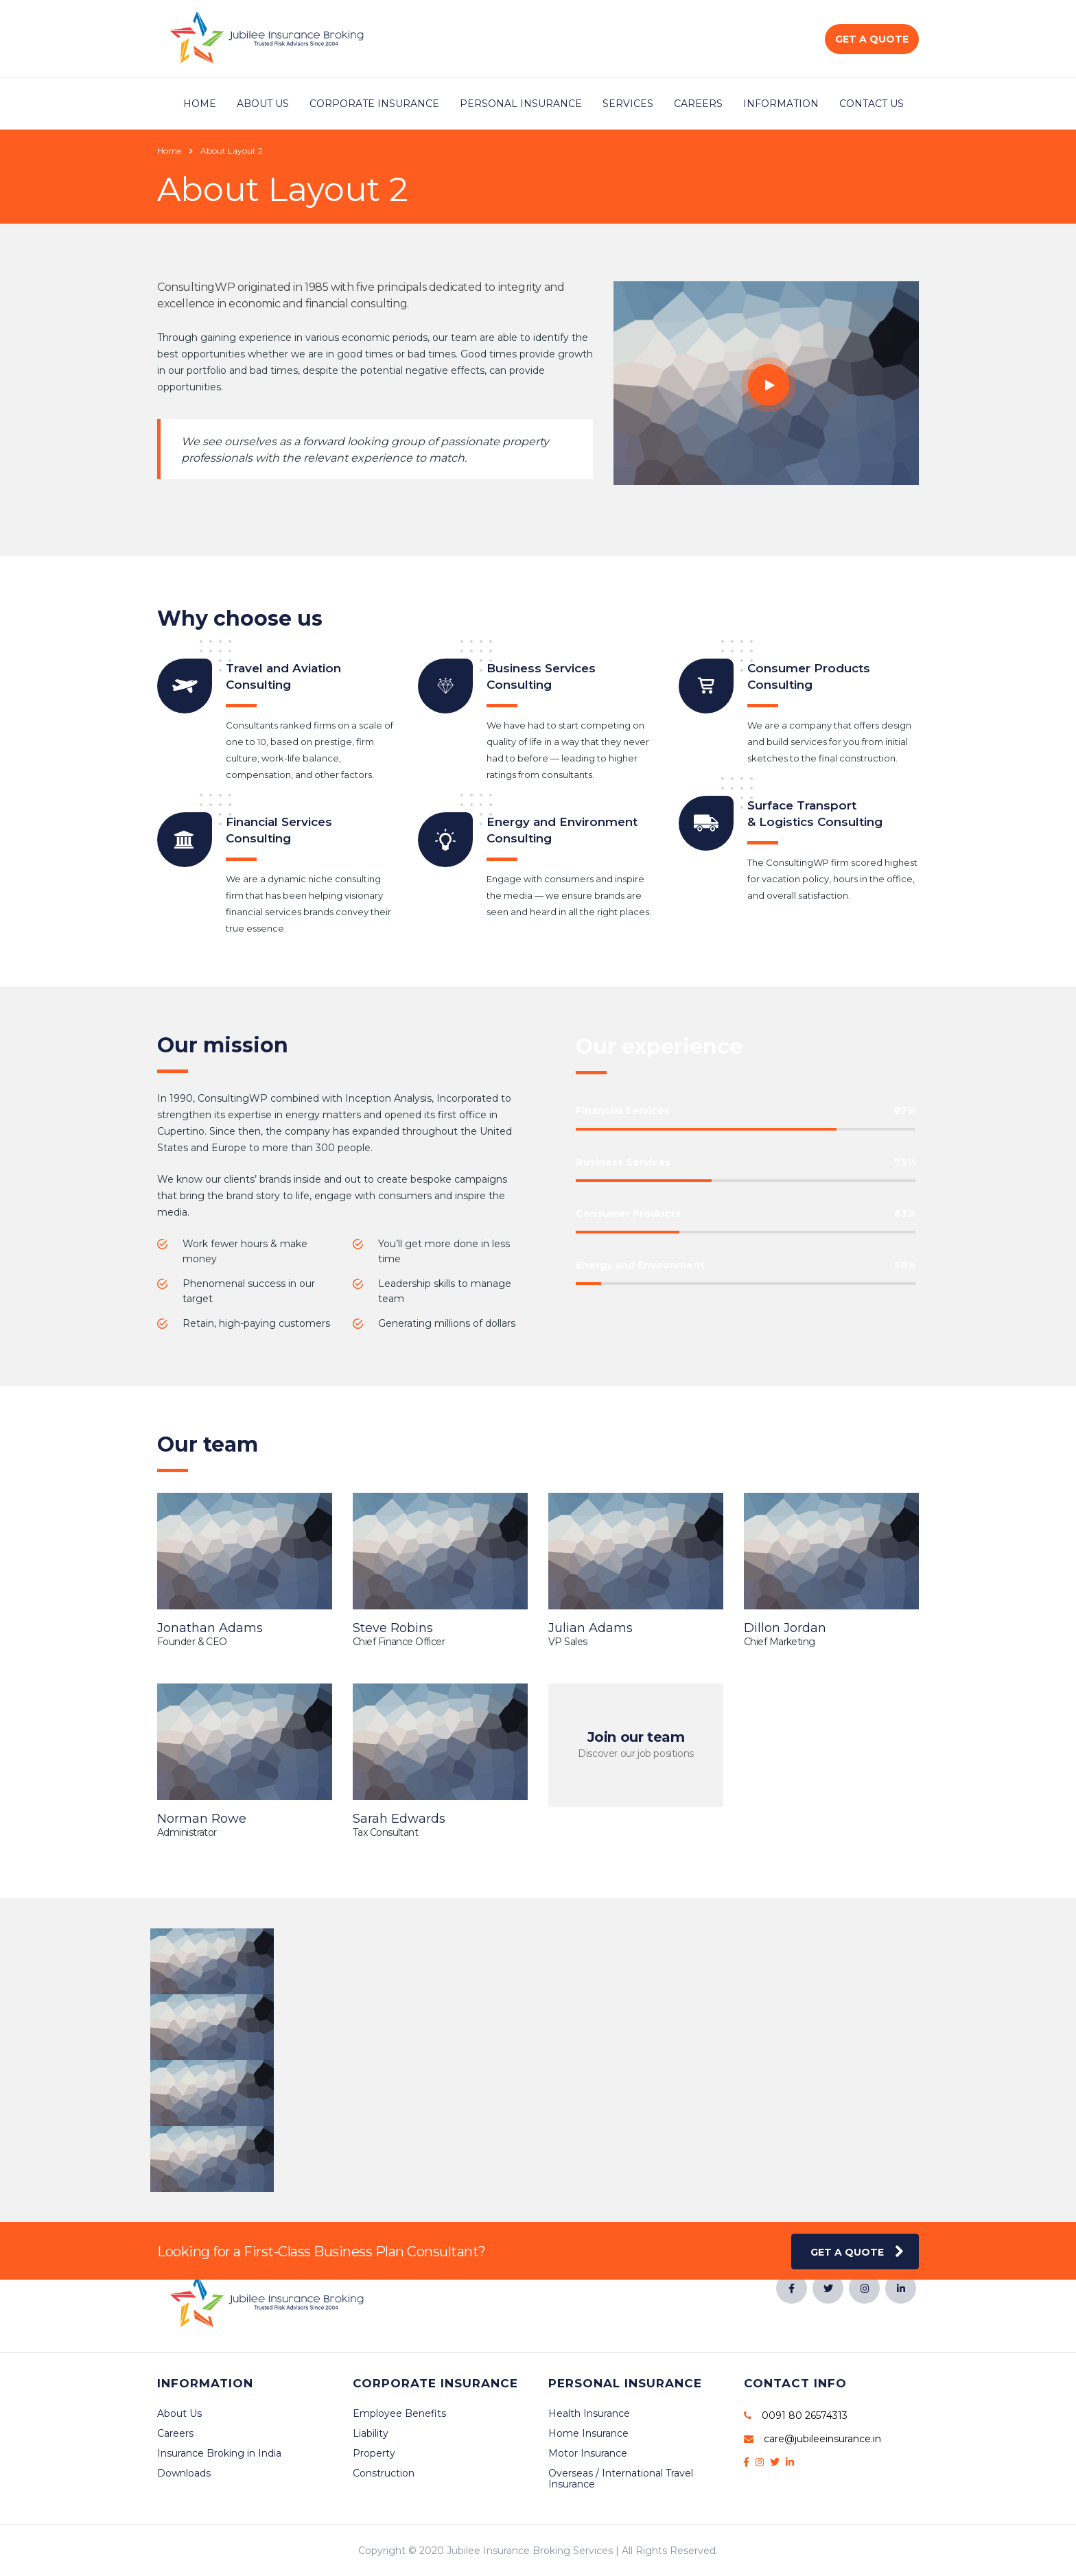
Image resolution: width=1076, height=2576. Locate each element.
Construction (383, 2473)
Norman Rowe (201, 1818)
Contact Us (871, 103)
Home (199, 103)
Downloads (184, 2473)
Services (628, 103)
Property (374, 2453)
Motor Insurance (587, 2453)
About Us (263, 103)
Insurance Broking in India (219, 2453)
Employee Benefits (399, 2413)
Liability (370, 2433)
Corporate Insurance (374, 103)
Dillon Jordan (785, 1627)
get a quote (857, 2252)
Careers (698, 103)
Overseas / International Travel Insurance (620, 2479)
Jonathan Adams (210, 1627)
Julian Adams (590, 1627)
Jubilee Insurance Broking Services (530, 2550)
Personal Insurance (521, 103)
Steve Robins (393, 1627)
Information (781, 103)
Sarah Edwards (399, 1818)
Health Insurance (589, 2413)
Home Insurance (588, 2433)
